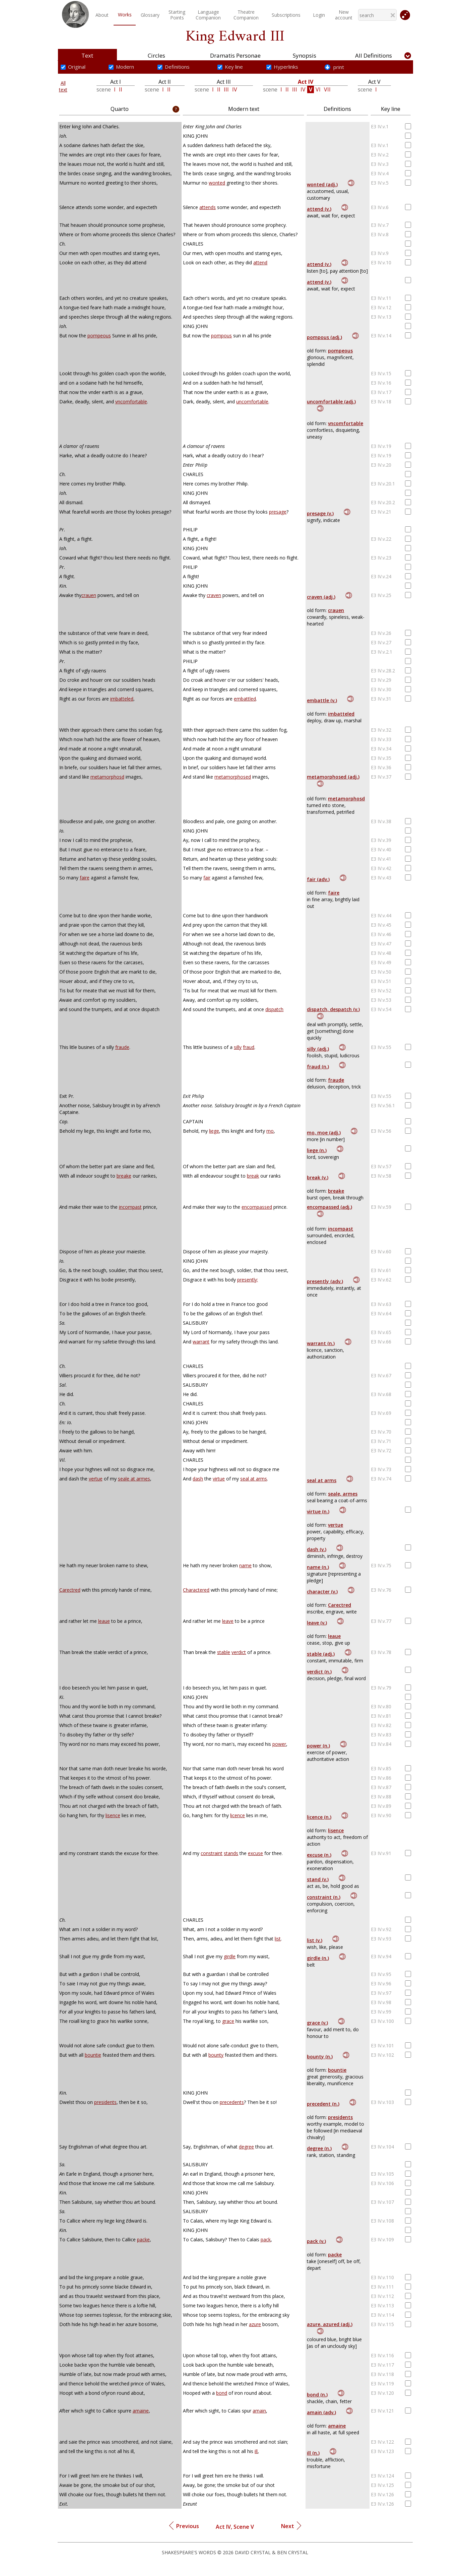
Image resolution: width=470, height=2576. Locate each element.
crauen (88, 595)
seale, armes (342, 1494)
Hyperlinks (286, 66)
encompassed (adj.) (329, 1207)
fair (206, 877)
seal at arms (253, 1478)
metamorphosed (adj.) (333, 777)
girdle (230, 1956)
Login (319, 15)
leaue (104, 1621)
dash (198, 1478)
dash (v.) (316, 1549)
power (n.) (318, 1745)
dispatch (274, 1009)
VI (318, 89)
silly (238, 1047)
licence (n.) (319, 1817)
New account (343, 14)
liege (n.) (317, 1150)
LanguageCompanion (208, 14)
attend (260, 262)
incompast (130, 1207)
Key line (234, 66)
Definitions (177, 66)
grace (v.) (317, 2023)
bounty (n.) (320, 2056)
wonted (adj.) (322, 184)
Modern (125, 66)
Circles (156, 55)
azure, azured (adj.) (329, 2324)
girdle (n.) (318, 1958)
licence (237, 1815)
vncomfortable (131, 401)
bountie (93, 2055)
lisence (113, 1815)
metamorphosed (232, 777)
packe (143, 2239)
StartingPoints (177, 14)
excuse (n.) (319, 1855)
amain (259, 2410)
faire (84, 877)
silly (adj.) (318, 1049)
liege (214, 1131)
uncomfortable (252, 401)
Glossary (150, 15)
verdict (238, 1652)
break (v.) (317, 1177)
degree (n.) (319, 2148)
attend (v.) (319, 209)
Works (125, 14)
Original (76, 66)
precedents (232, 2102)
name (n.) (318, 1567)
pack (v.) (316, 2241)
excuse (255, 1853)
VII (327, 89)
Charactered (196, 1590)
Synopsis (304, 55)
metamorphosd (107, 777)
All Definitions (373, 55)
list (278, 1938)
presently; (247, 1279)
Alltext (63, 86)
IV (234, 89)
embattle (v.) (322, 700)
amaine (141, 2410)
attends (207, 207)
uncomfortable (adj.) (331, 401)
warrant (201, 1341)
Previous (184, 2525)
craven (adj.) (321, 597)
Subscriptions (286, 15)
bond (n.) (317, 2394)
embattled (245, 699)
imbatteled (121, 699)
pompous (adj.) (324, 337)
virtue (219, 1478)
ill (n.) (313, 2453)
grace (228, 2021)
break (253, 1176)
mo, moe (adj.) (324, 1132)
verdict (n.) (319, 1671)
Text (87, 55)
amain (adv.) (321, 2412)
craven (214, 595)
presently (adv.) (325, 1281)
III (226, 89)
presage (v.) (320, 513)
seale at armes (134, 1478)
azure (255, 2324)
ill (256, 2451)
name (245, 1565)
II (120, 89)
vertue (96, 1478)
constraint (211, 1853)
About (102, 15)
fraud (248, 1047)
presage (277, 512)
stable (223, 1652)
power (279, 1744)
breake (124, 1176)
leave (227, 1621)
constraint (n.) (323, 1897)
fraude (122, 1047)
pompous (221, 335)
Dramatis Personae (235, 55)
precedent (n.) (323, 2104)
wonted (217, 183)
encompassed (257, 1207)
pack (266, 2239)
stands (231, 1853)
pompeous (99, 335)
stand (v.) (318, 1879)
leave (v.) (317, 1623)
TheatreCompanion (246, 14)
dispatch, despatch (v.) (333, 1009)
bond (221, 2393)
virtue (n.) (318, 1511)
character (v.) (322, 1591)
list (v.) (314, 1940)
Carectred (69, 1590)
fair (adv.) (318, 879)
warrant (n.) (321, 1343)
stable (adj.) (321, 1654)
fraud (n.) (318, 1066)
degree (246, 2146)
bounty (215, 2055)
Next (291, 2525)
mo (270, 1131)
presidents (105, 2102)
